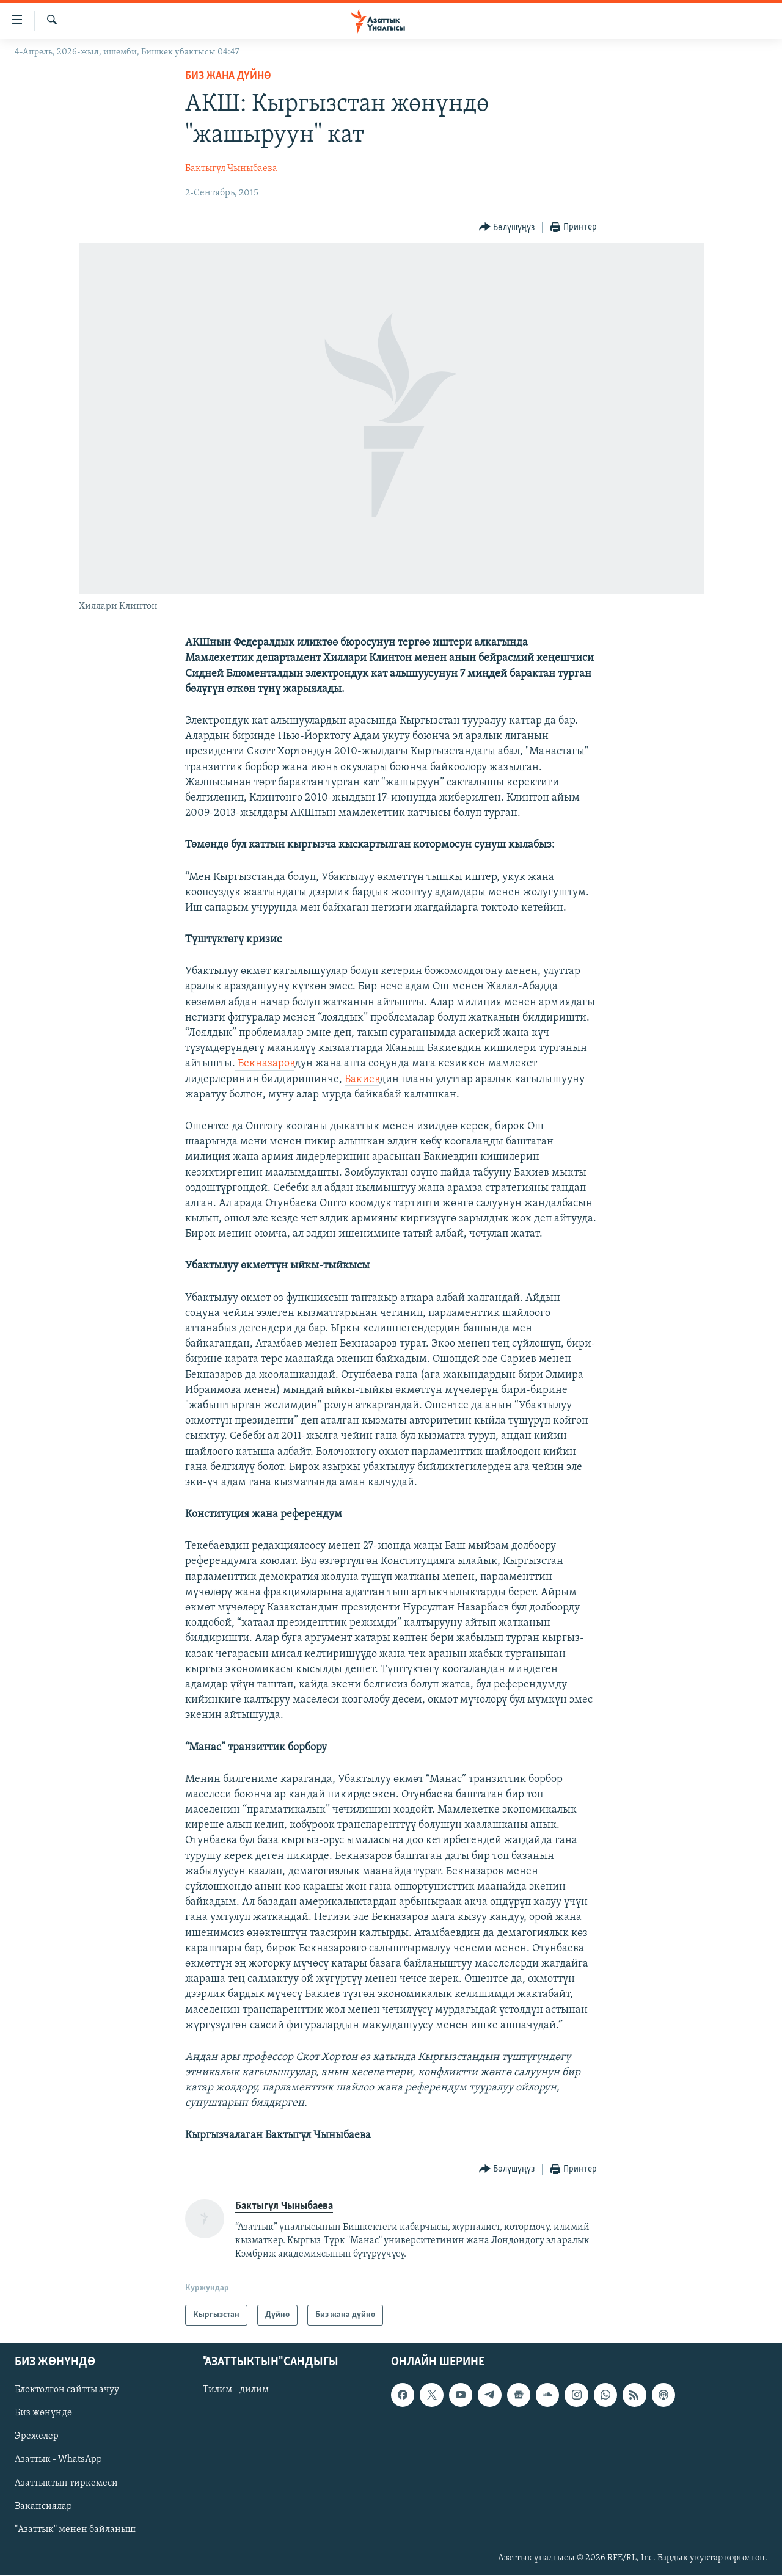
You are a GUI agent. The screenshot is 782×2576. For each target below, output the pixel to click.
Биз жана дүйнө (228, 76)
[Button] (507, 227)
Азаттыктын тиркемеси (66, 2483)
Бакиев (362, 1079)
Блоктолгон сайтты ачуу (67, 2390)
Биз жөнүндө (43, 2413)
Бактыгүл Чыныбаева (231, 168)
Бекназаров (264, 1063)
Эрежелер (37, 2437)
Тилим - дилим (236, 2390)
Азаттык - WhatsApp (58, 2460)
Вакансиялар (43, 2506)
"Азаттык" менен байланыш (75, 2529)
